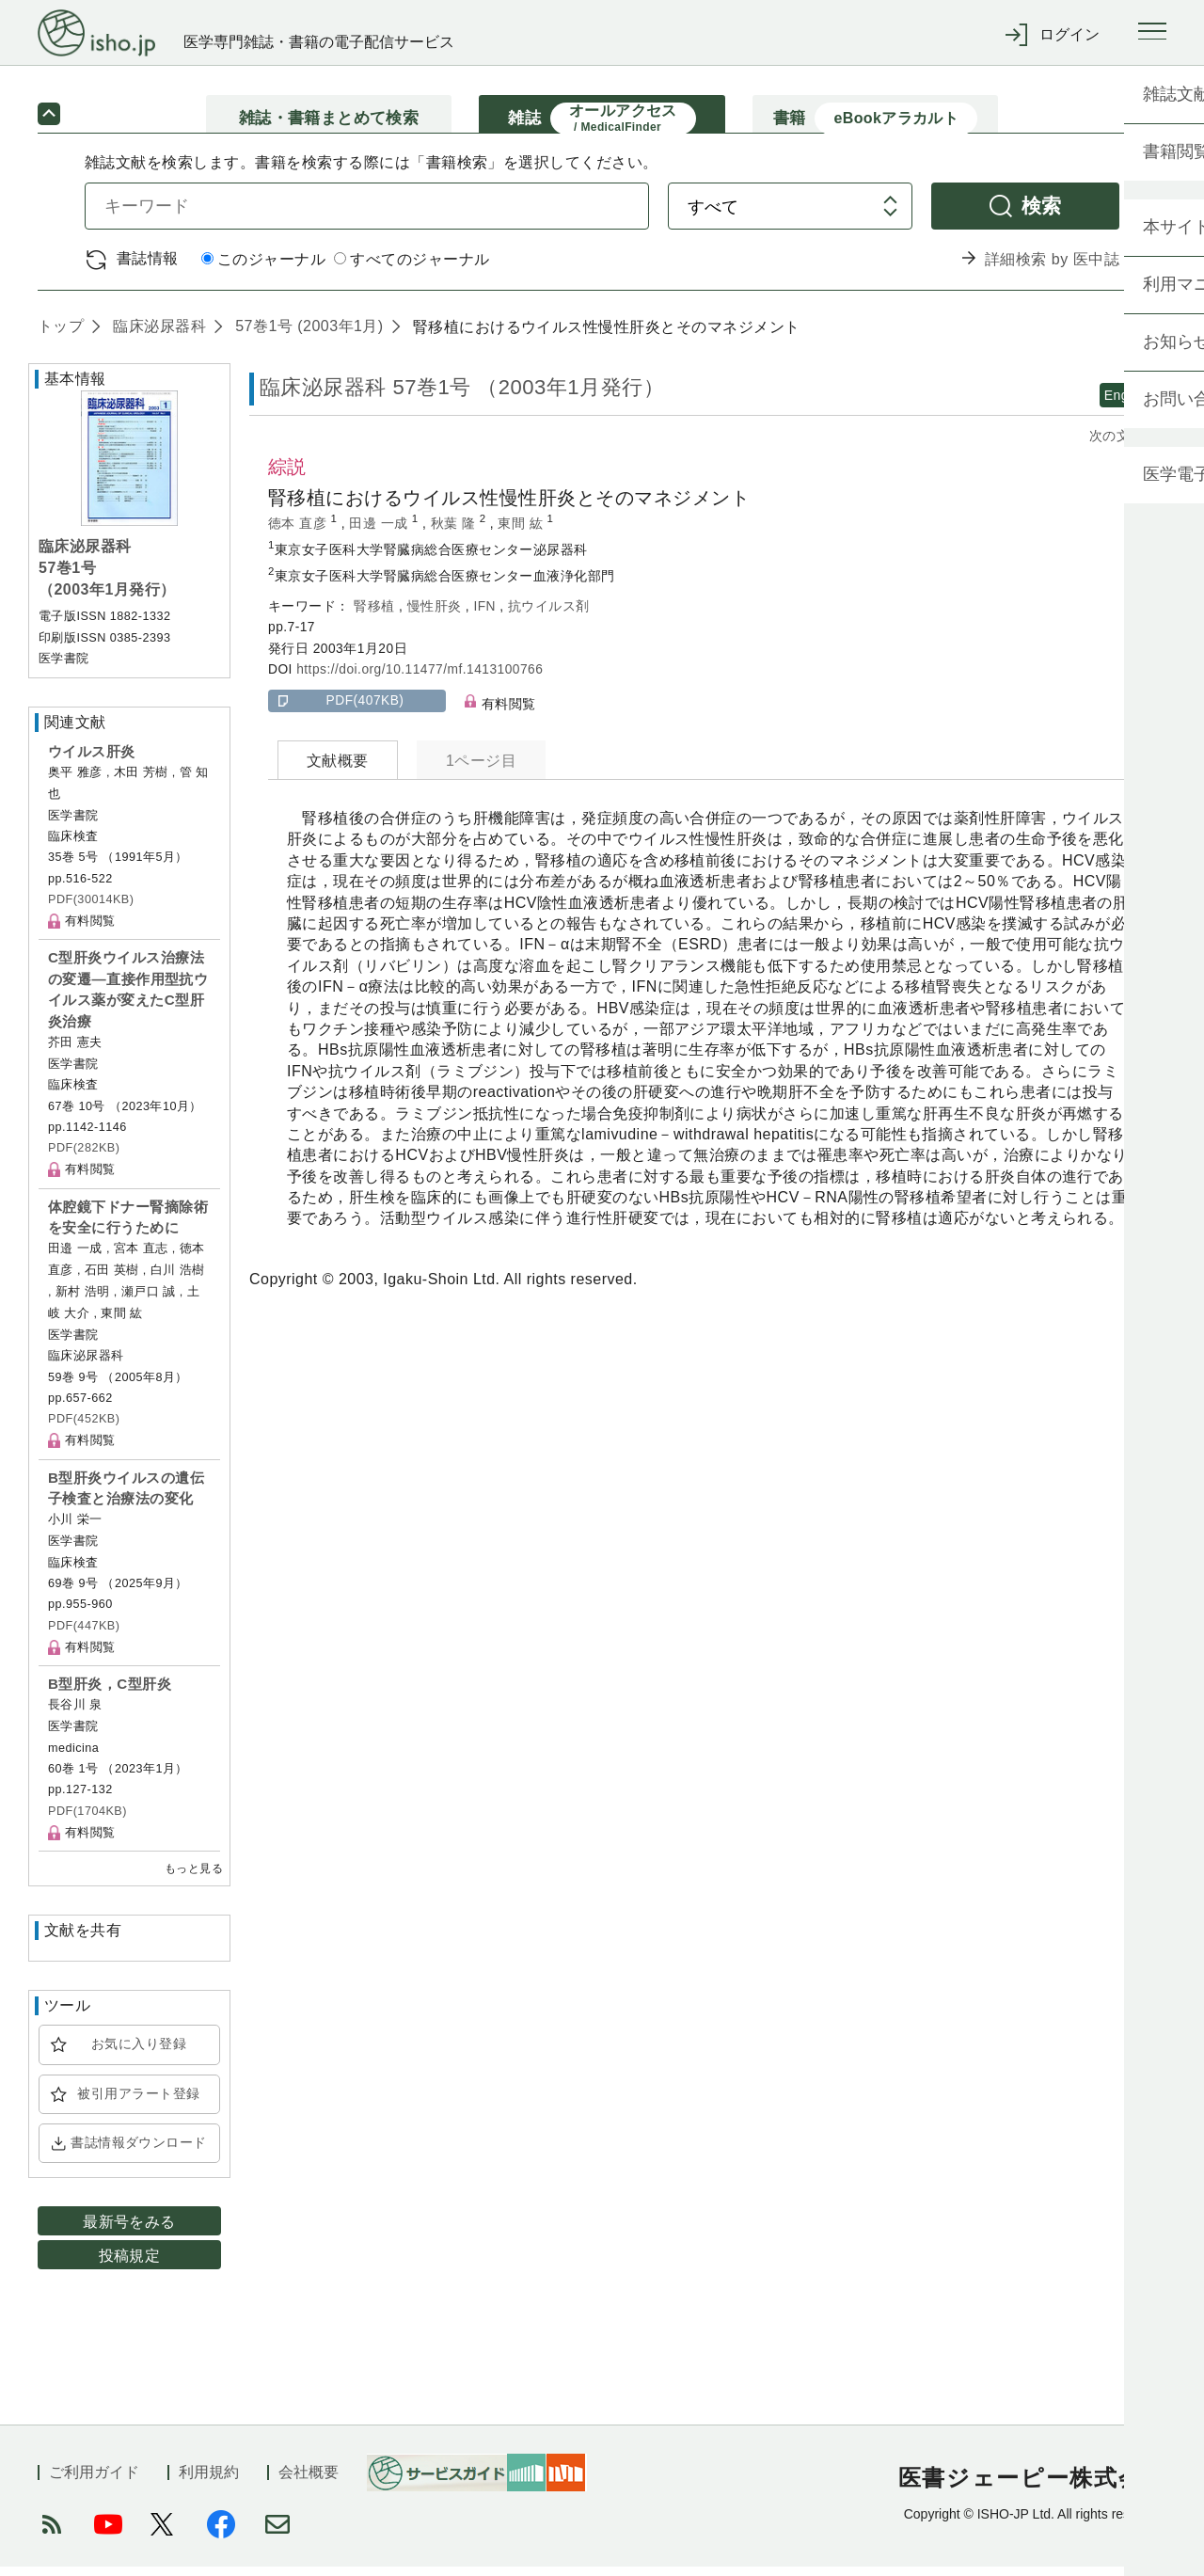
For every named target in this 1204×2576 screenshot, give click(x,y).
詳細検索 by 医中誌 (1052, 269)
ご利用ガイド (94, 2481)
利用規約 (209, 2481)
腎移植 (376, 616)
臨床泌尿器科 (157, 335)
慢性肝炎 (436, 616)
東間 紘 (522, 533)
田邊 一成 (380, 533)
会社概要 (308, 2481)
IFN (486, 616)
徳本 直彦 (299, 533)
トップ (61, 335)
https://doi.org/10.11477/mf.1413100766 (419, 679)
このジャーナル (263, 270)
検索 (1042, 215)
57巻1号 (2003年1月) (306, 335)
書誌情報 (148, 268)
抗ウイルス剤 (549, 616)
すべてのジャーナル (411, 270)
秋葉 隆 (455, 533)
